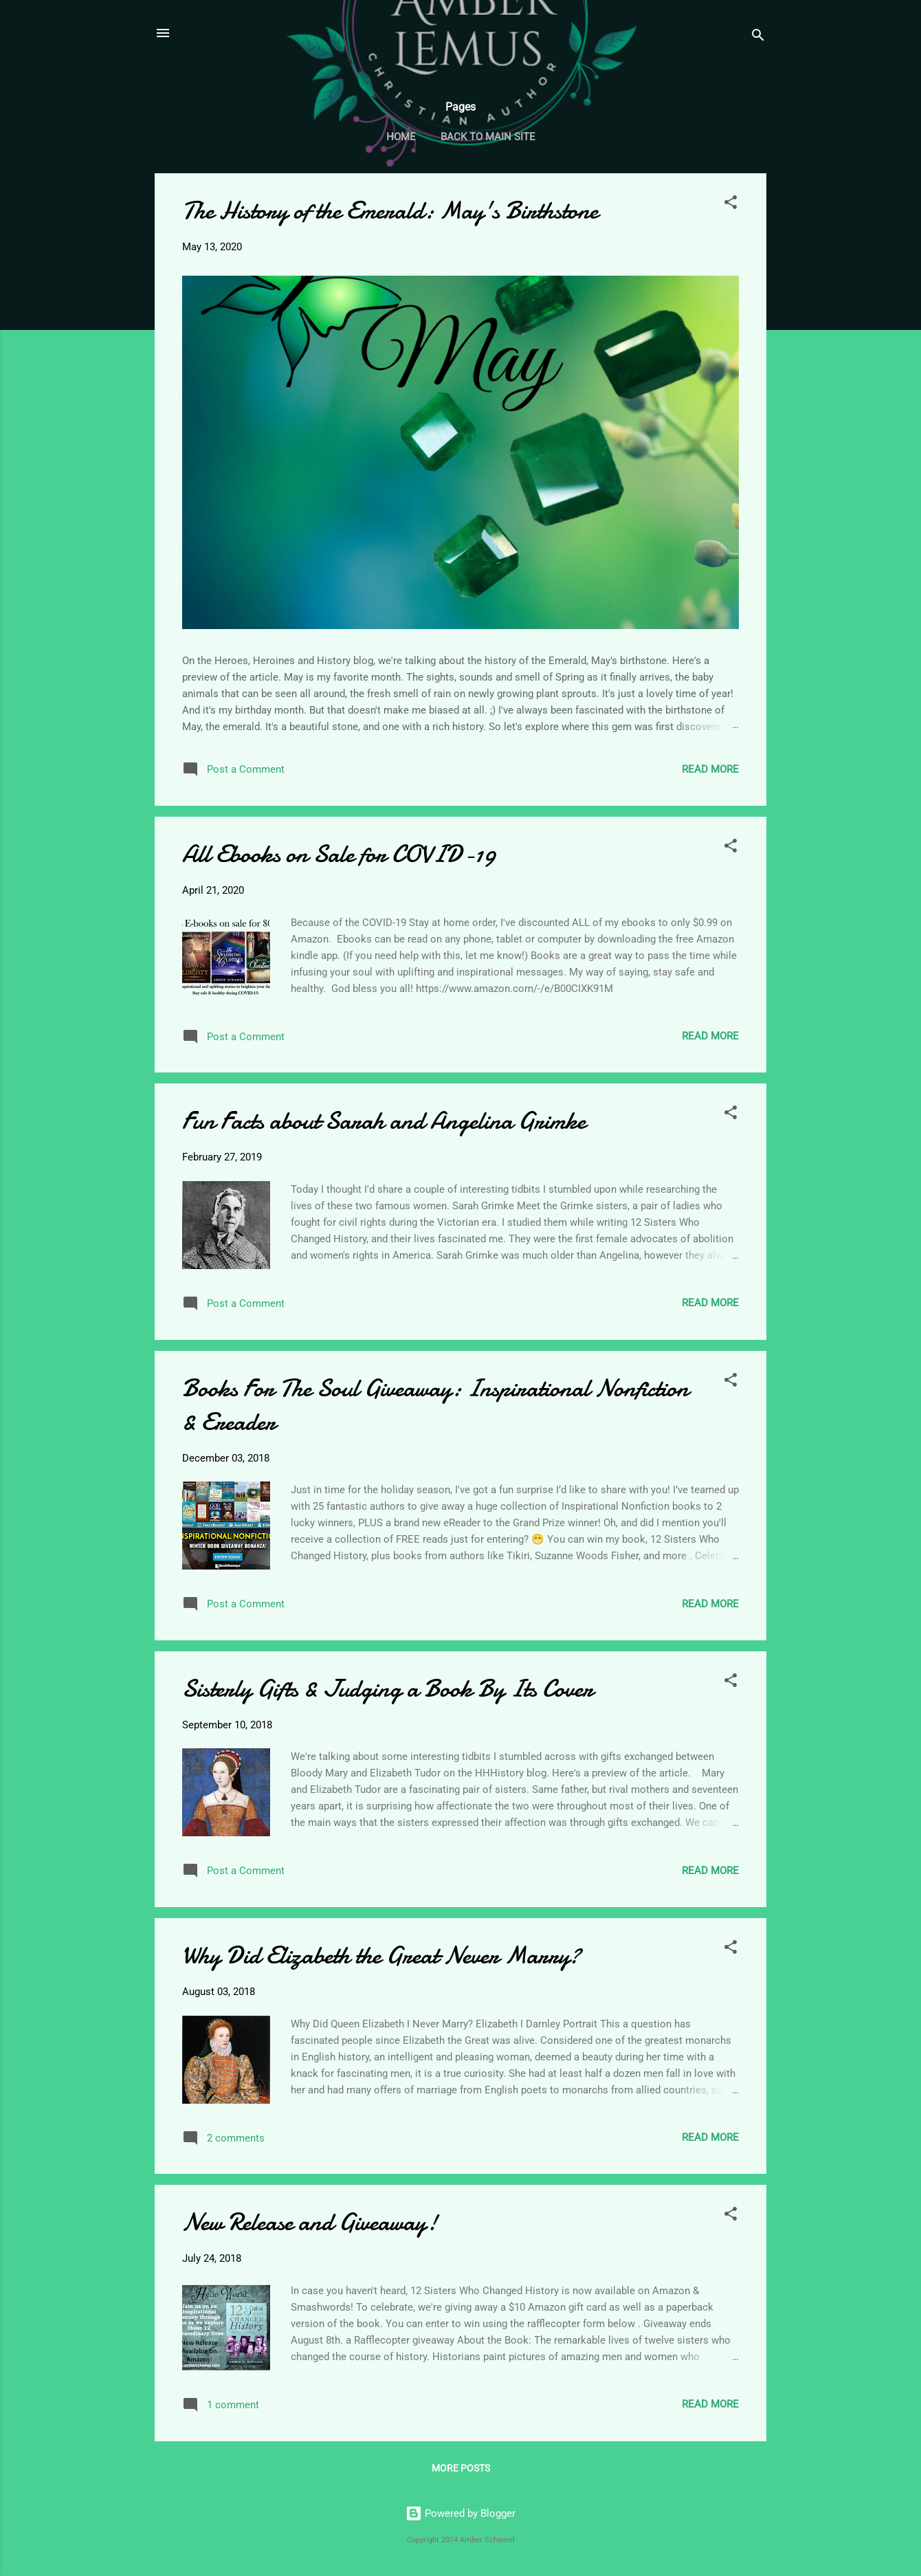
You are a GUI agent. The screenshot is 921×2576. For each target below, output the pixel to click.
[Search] (758, 37)
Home (401, 137)
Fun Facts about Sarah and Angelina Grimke (384, 1121)
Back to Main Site (488, 137)
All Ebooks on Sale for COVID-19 (339, 854)
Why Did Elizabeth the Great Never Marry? (381, 1955)
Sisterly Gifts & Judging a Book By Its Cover (387, 1689)
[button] (730, 204)
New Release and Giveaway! (310, 2222)
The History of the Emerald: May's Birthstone (390, 211)
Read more (710, 769)
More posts (461, 2468)
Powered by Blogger (460, 2513)
